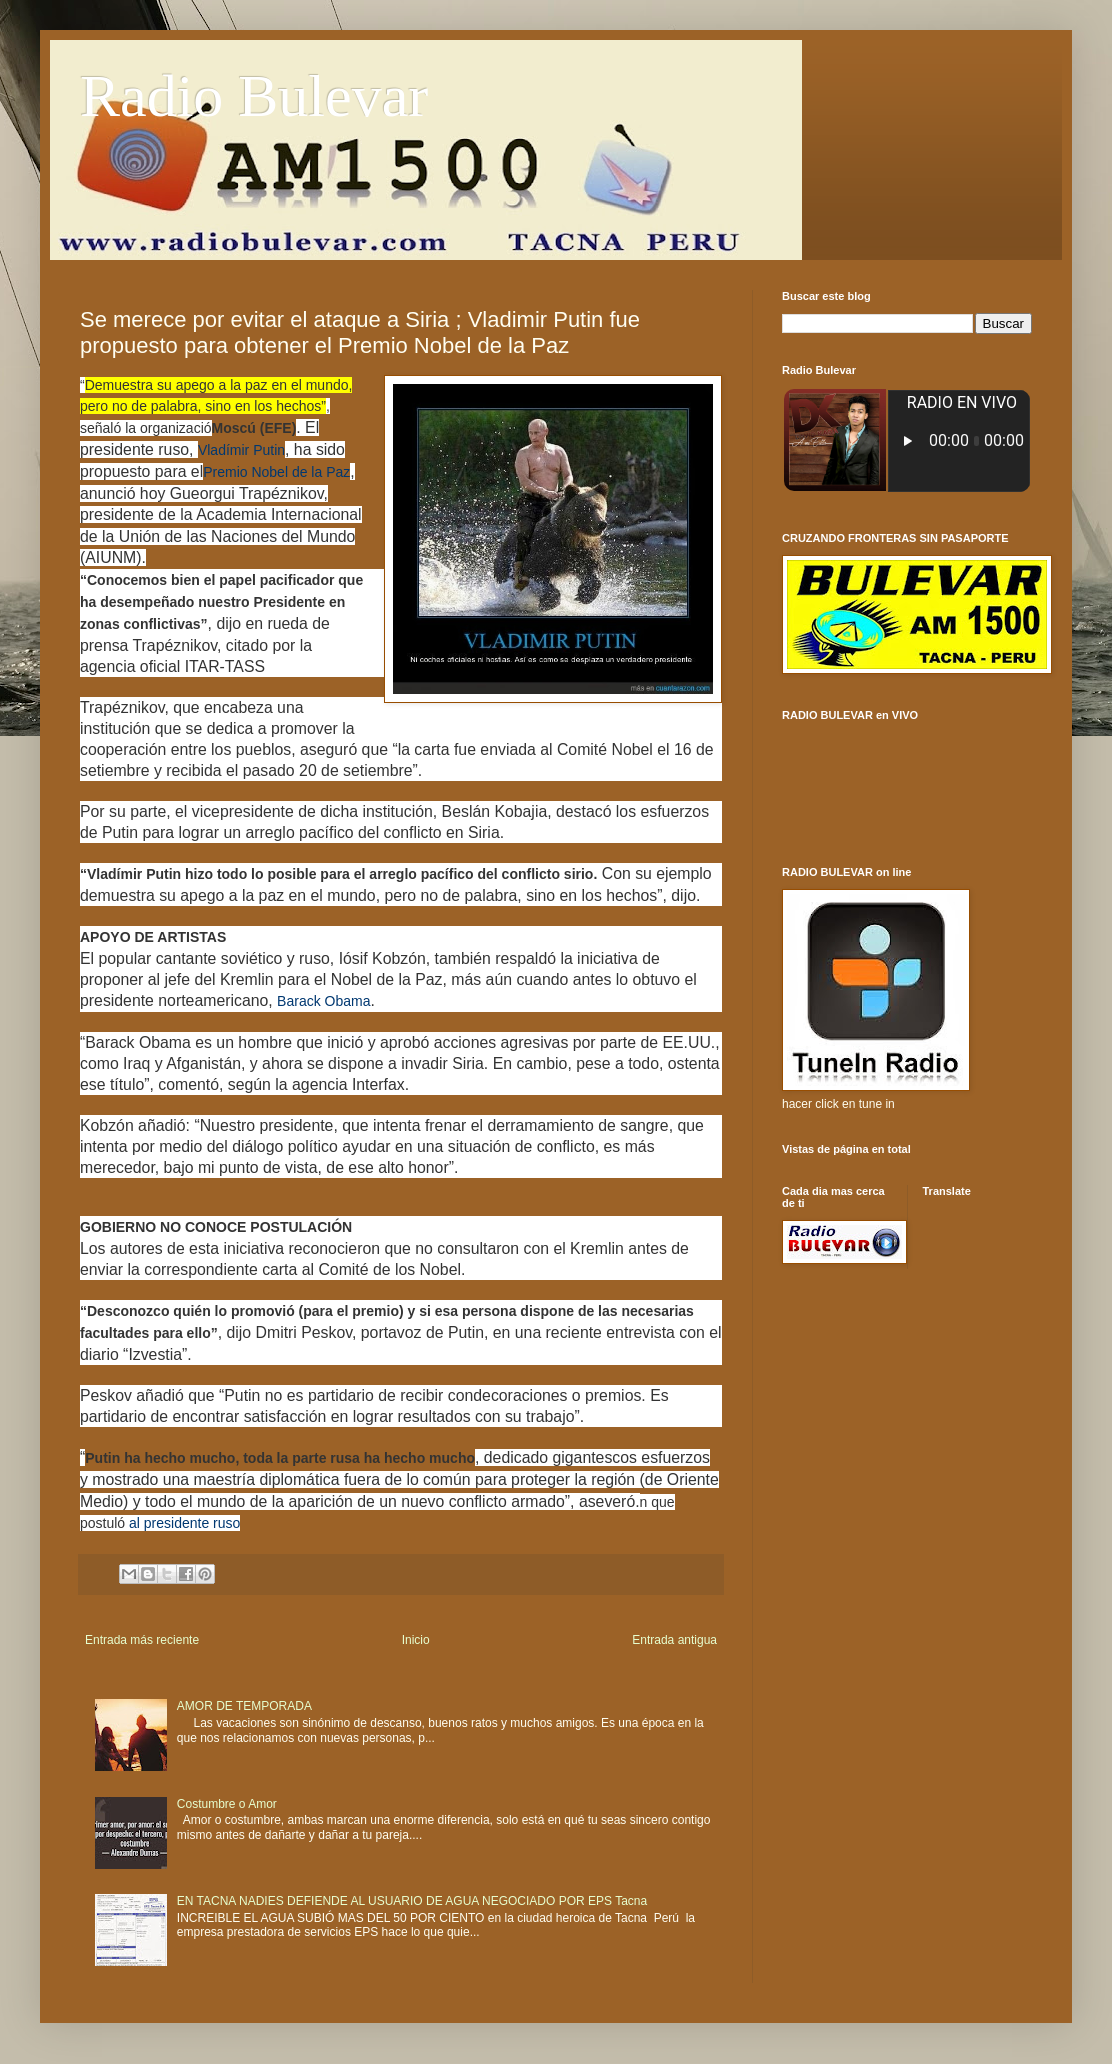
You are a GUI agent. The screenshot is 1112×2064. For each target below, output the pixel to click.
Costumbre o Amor (227, 1804)
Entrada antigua (674, 1640)
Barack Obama (323, 1001)
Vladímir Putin (241, 450)
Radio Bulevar (254, 96)
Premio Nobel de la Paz (276, 472)
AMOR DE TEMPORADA (244, 1706)
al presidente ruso (184, 1523)
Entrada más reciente (142, 1640)
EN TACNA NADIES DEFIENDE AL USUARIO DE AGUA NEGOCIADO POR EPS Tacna (412, 1901)
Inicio (416, 1640)
